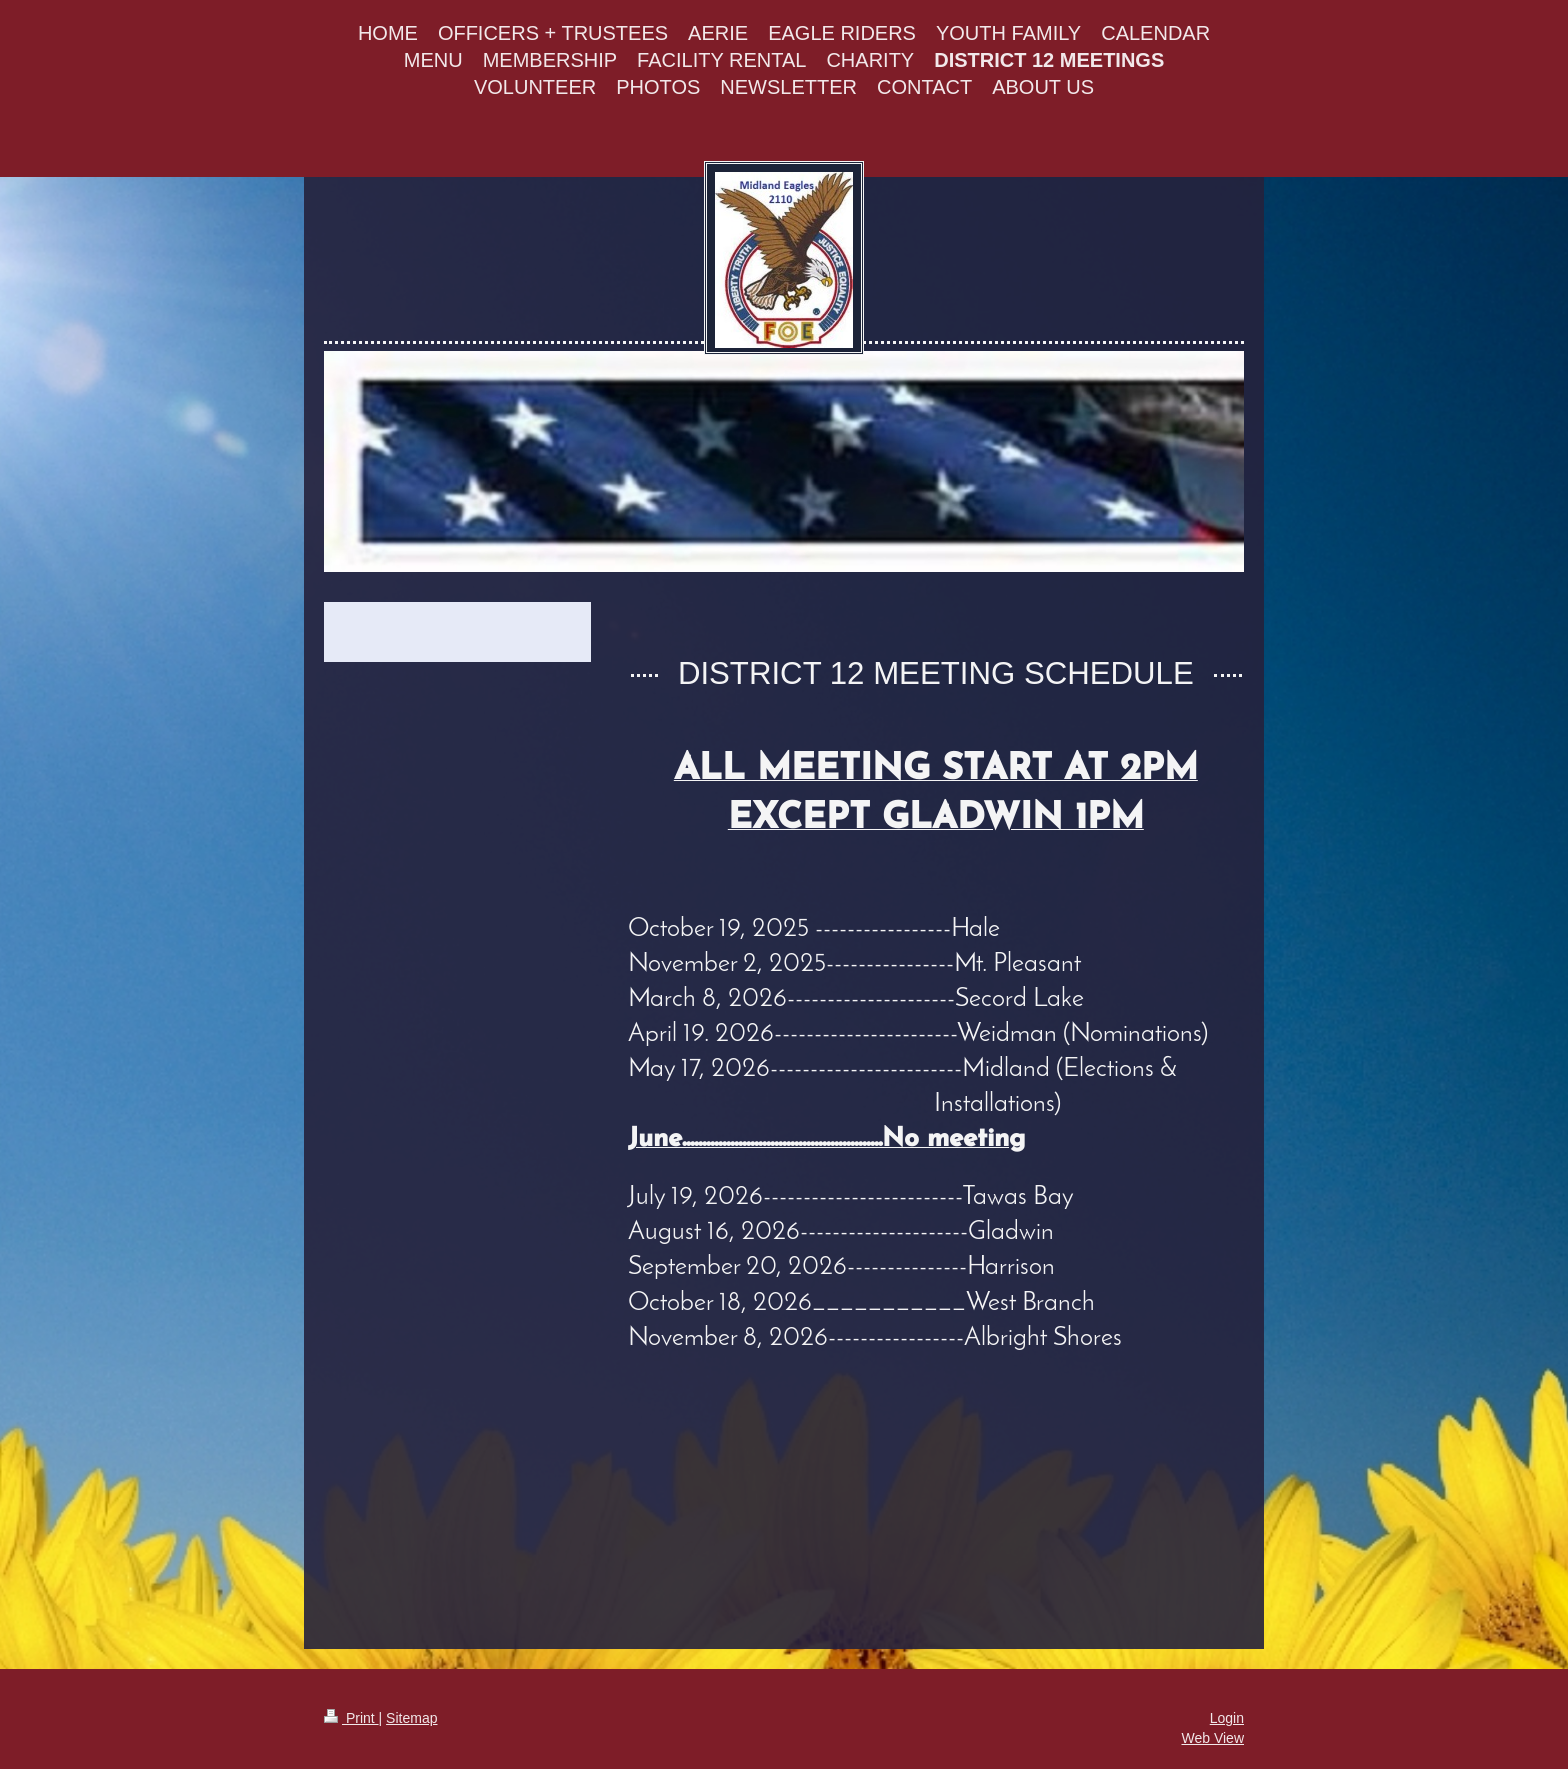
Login (1227, 1718)
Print (351, 1718)
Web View (1212, 1738)
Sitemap (411, 1718)
